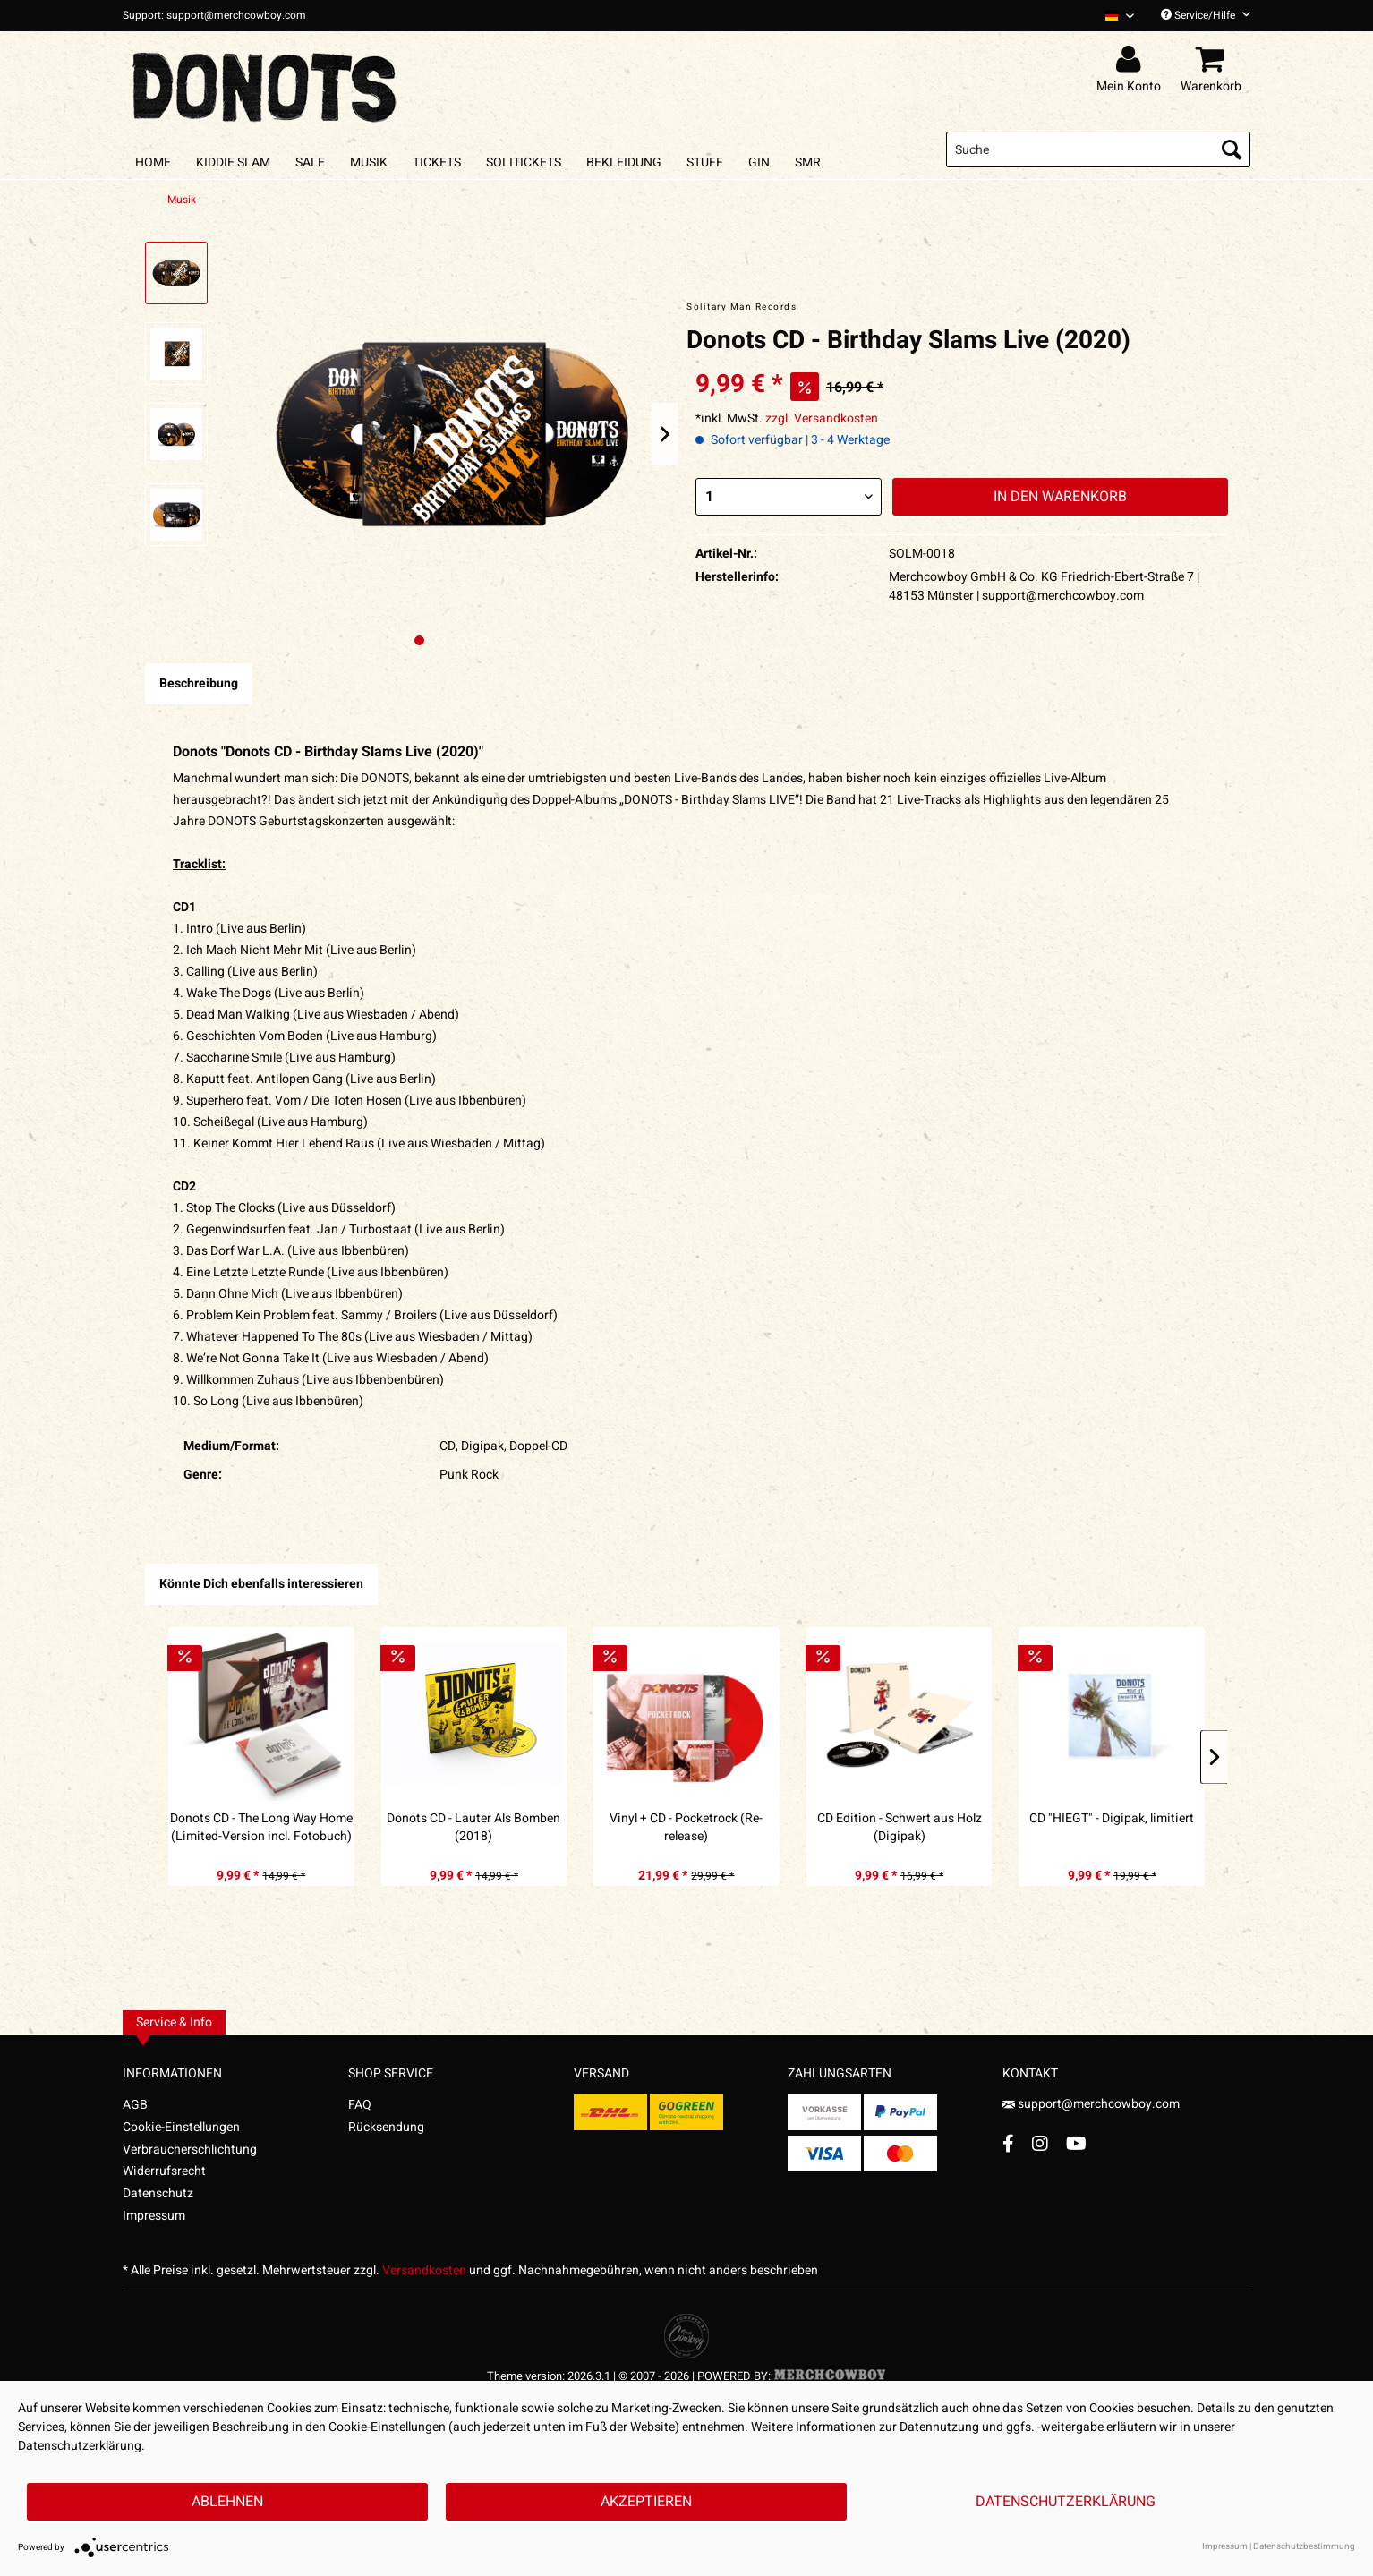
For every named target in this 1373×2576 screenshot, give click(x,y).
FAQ (359, 2104)
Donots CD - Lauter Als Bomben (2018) (473, 1828)
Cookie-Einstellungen (181, 2127)
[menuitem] (1113, 15)
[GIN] (759, 162)
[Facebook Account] (1008, 2143)
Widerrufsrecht (164, 2171)
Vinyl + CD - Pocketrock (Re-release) (686, 1828)
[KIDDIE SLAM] (233, 162)
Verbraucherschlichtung (190, 2149)
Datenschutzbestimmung (1304, 2546)
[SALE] (310, 162)
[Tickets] (436, 162)
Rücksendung (386, 2127)
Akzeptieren (646, 2501)
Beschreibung (198, 683)
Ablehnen (227, 2501)
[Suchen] (1231, 149)
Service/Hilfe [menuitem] (1205, 15)
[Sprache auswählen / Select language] (1119, 15)
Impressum (154, 2215)
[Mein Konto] (1131, 60)
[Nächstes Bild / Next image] (441, 640)
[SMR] (807, 162)
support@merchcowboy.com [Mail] (1091, 2103)
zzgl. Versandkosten (821, 418)
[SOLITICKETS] (523, 162)
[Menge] (788, 497)
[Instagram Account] (1040, 2143)
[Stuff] (705, 162)
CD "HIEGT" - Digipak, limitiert (1111, 1819)
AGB (135, 2104)
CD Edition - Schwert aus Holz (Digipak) (899, 1828)
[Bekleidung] (624, 162)
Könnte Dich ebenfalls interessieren (261, 1583)
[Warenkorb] (1213, 60)
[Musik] (368, 162)
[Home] (153, 162)
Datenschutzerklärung (1066, 2501)
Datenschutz (158, 2193)
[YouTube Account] (1076, 2143)
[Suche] (1098, 149)
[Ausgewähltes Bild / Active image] (419, 640)
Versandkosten (424, 2270)
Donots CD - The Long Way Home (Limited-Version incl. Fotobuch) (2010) (261, 1828)
